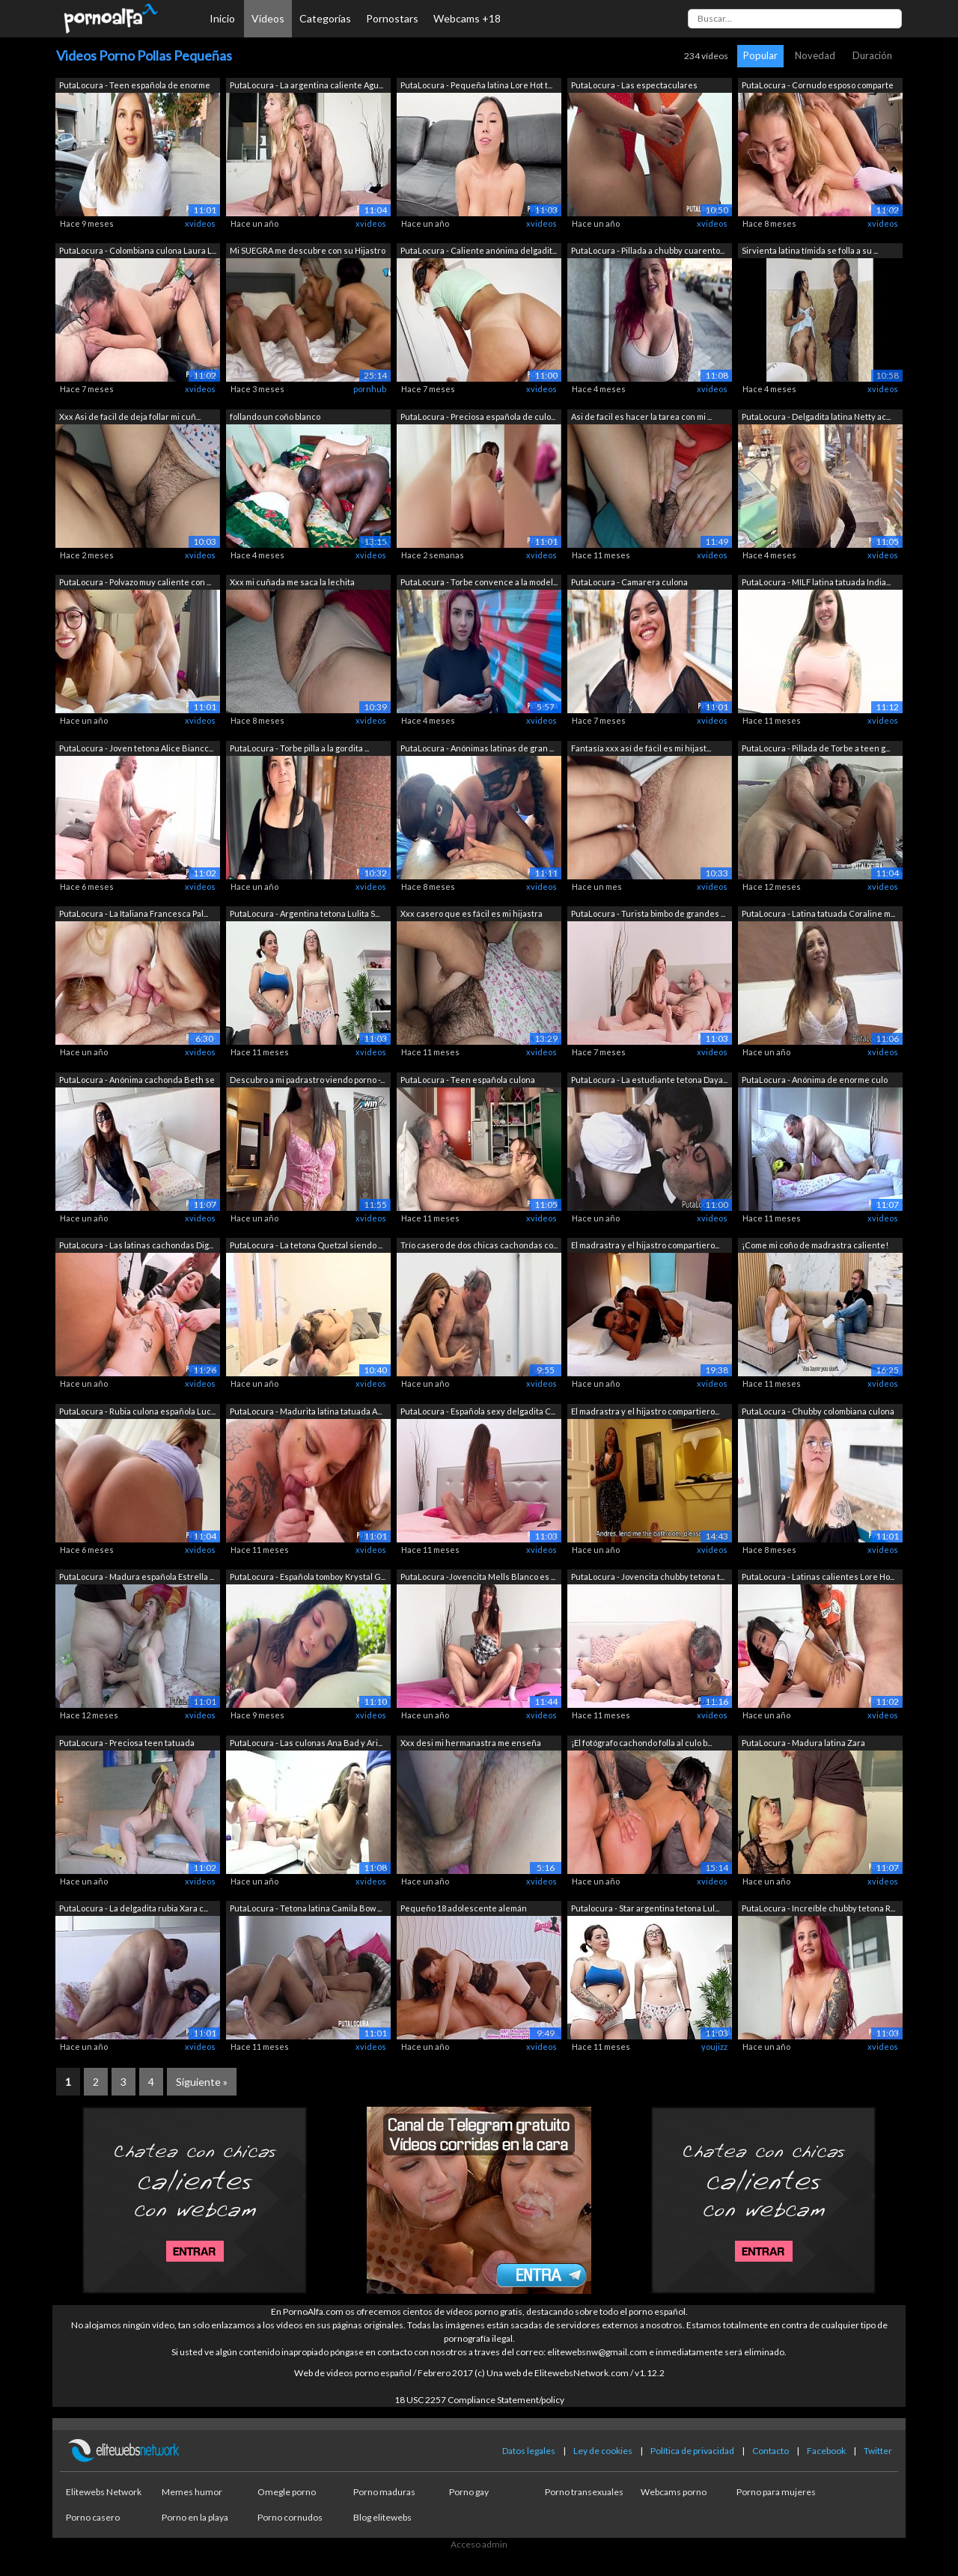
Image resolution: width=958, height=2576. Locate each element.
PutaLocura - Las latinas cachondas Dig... (136, 1245)
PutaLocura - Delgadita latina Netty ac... (816, 416)
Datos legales (528, 2450)
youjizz (714, 2046)
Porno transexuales (584, 2491)
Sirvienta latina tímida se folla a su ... (810, 250)
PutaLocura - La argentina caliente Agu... (306, 85)
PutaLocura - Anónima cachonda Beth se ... (137, 1081)
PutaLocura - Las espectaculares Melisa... (634, 86)
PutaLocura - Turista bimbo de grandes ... (648, 913)
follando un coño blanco (275, 416)
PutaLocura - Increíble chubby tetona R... (818, 1908)
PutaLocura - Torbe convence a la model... (479, 582)
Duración (872, 55)
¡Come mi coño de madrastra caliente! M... (815, 1246)
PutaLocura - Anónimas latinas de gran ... (477, 748)
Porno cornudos (290, 2517)
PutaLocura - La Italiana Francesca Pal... (133, 913)
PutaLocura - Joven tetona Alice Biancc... (136, 748)
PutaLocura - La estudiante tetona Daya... (649, 1079)
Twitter (878, 2450)
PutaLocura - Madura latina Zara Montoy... (803, 1744)
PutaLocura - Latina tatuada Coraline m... (818, 913)
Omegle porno (286, 2491)
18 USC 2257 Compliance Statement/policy (479, 2399)
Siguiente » (202, 2081)
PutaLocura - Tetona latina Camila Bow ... (306, 1908)
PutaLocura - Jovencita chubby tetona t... (647, 1576)
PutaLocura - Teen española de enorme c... (134, 86)
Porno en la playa (195, 2517)
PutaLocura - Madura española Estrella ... (136, 1576)
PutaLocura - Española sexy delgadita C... (477, 1411)
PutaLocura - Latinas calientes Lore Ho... (818, 1576)
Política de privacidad (692, 2450)
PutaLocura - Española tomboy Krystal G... (307, 1576)
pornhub (369, 389)
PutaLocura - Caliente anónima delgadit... (478, 250)
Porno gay (469, 2491)
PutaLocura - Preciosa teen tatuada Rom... (127, 1744)
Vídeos (267, 18)
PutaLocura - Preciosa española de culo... (477, 416)
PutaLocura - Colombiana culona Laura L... (137, 250)
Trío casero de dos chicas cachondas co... (479, 1245)
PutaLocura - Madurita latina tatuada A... (306, 1411)
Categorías (325, 18)
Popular (760, 55)
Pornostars (392, 18)
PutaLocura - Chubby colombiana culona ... (818, 1412)
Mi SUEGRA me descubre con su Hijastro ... (307, 251)
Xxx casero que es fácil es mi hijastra (471, 913)
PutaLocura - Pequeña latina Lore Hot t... (476, 85)
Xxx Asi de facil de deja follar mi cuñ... (130, 416)
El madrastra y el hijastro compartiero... (645, 1245)
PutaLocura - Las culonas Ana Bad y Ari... (306, 1743)
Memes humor (192, 2491)
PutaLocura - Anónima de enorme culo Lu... (815, 1081)
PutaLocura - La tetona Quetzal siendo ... (306, 1245)
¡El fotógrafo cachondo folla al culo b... (641, 1743)
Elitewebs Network (103, 2491)
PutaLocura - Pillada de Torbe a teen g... (816, 748)
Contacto (770, 2450)
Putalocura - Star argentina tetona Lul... (645, 1908)
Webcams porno (674, 2491)
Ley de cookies (602, 2450)
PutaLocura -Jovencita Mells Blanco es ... (477, 1576)
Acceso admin (479, 2544)
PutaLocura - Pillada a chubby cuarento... (647, 250)
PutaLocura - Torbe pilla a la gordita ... (299, 748)
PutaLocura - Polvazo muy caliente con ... (135, 582)
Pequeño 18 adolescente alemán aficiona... (463, 1909)
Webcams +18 (467, 18)
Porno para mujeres (776, 2491)
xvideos (200, 223)
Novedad (815, 55)
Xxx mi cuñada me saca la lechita (292, 582)
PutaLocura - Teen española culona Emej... (467, 1081)
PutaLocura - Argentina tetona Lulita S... (304, 913)
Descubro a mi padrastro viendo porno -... (307, 1079)
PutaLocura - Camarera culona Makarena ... (629, 583)
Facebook (826, 2450)
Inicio (222, 18)
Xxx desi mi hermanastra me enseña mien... (470, 1744)
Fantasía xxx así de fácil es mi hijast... (641, 748)
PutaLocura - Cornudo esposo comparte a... (818, 86)
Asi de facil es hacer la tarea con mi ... (641, 416)
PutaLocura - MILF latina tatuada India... (816, 582)
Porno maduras (384, 2491)
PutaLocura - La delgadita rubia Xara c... (133, 1908)
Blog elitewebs (382, 2517)
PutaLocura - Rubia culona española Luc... (137, 1411)
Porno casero (93, 2517)
